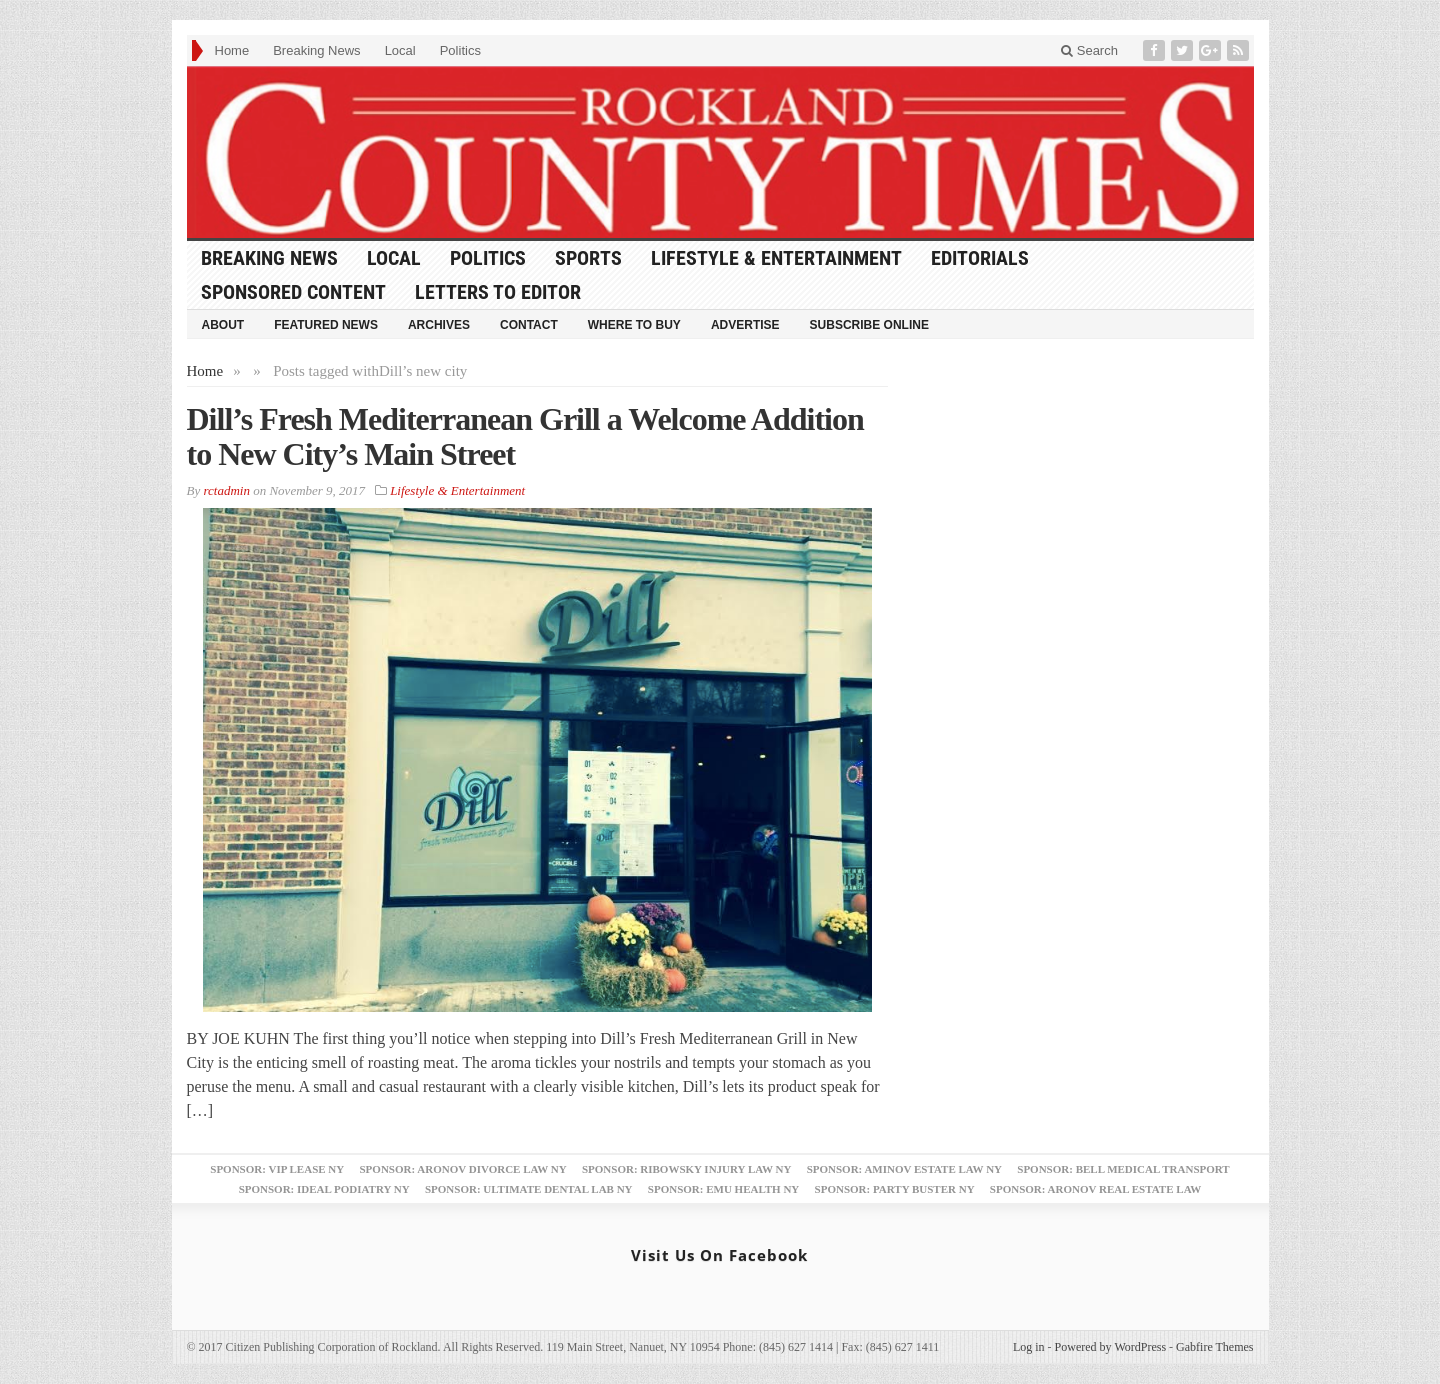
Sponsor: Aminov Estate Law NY (904, 1169)
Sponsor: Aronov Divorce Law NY (462, 1169)
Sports (588, 258)
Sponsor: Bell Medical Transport (1123, 1169)
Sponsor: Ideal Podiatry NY (324, 1189)
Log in (1029, 1347)
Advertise (745, 325)
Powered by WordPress (1110, 1347)
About (223, 325)
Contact (529, 325)
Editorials (980, 258)
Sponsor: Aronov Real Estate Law (1096, 1189)
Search (1089, 50)
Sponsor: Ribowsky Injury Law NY (686, 1169)
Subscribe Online (869, 325)
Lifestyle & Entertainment (776, 258)
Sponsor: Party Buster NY (895, 1189)
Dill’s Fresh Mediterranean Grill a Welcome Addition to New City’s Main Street (525, 436)
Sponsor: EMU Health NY (723, 1189)
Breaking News (316, 50)
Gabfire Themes (1214, 1347)
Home (232, 50)
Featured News (326, 325)
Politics (460, 50)
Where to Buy (634, 325)
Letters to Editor (498, 292)
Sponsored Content (293, 292)
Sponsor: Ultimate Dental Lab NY (529, 1189)
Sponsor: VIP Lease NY (277, 1169)
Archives (439, 325)
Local (400, 50)
